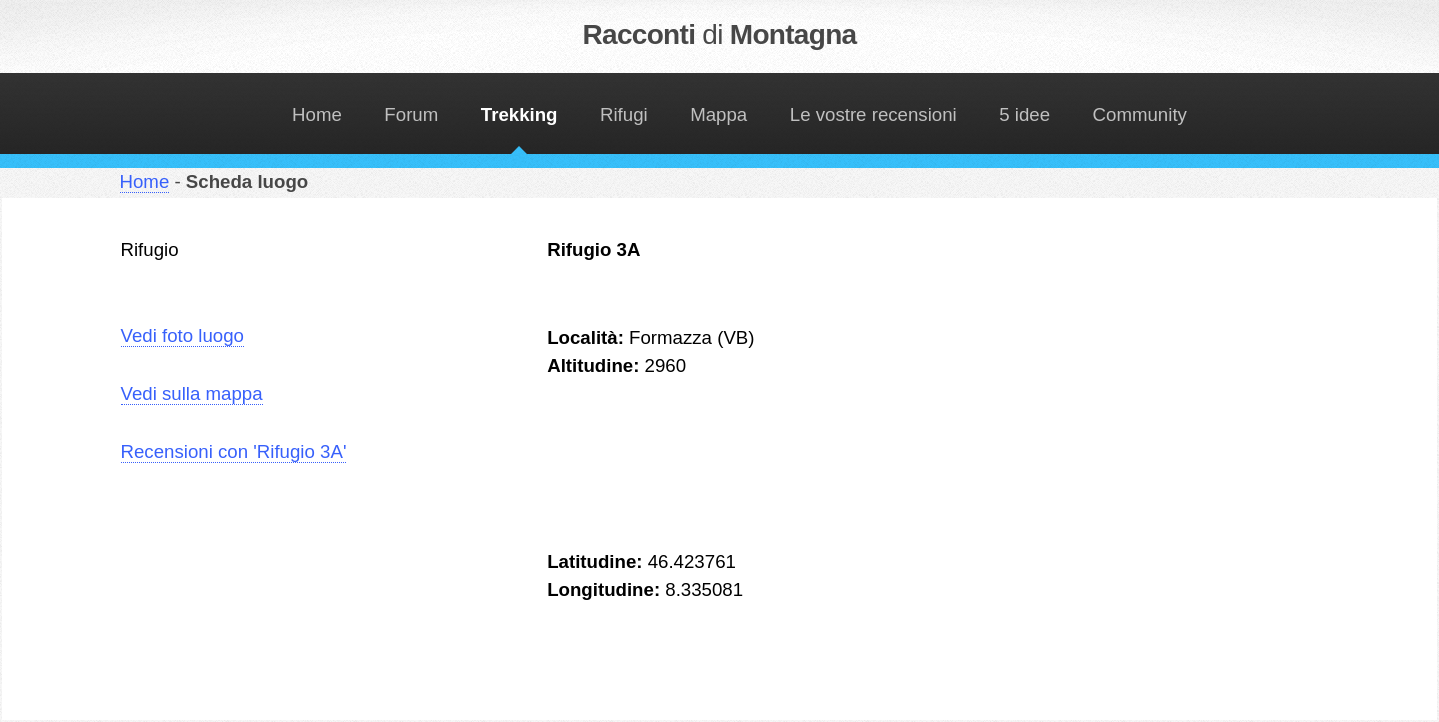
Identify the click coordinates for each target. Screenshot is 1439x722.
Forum (411, 114)
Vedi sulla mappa (192, 393)
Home (317, 114)
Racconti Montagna (720, 34)
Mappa (718, 114)
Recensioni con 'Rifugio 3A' (234, 451)
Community (1140, 114)
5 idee (1024, 114)
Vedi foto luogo (182, 335)
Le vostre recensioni (873, 114)
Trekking (519, 114)
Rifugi (624, 114)
